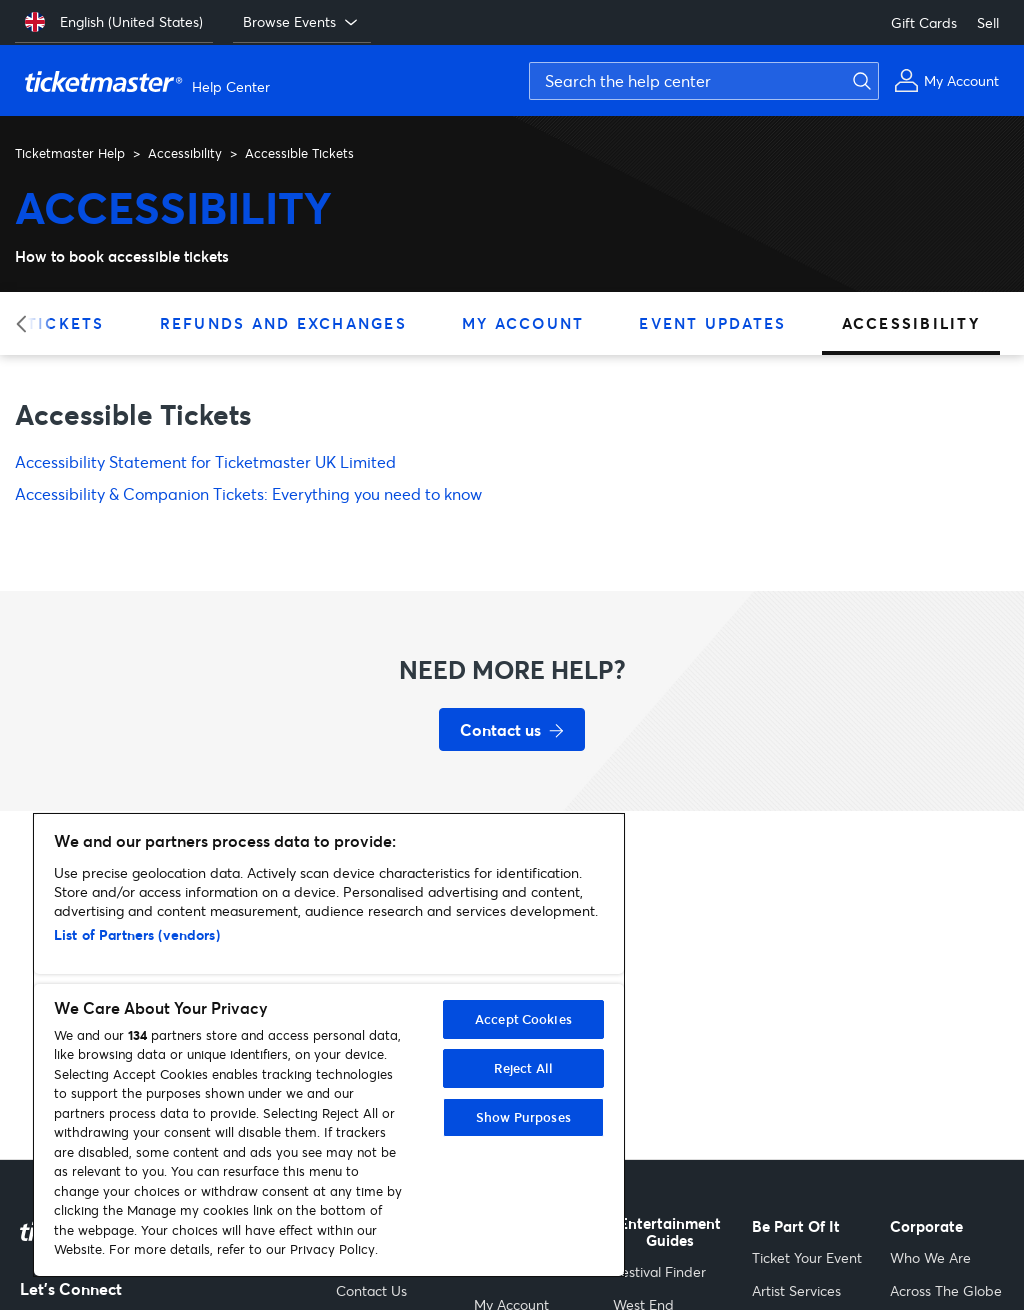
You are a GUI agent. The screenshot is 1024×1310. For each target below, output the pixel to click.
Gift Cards (924, 22)
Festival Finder (659, 1271)
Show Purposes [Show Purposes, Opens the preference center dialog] (523, 1117)
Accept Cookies (523, 1019)
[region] (329, 1045)
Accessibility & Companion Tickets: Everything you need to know (248, 493)
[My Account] (946, 80)
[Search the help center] (704, 81)
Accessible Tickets (299, 153)
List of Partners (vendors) (137, 934)
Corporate (926, 1226)
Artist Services (796, 1290)
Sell (988, 22)
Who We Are (930, 1257)
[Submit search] (859, 81)
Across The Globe (946, 1290)
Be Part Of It (796, 1226)
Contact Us (371, 1290)
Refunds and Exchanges (283, 323)
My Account (523, 323)
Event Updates (712, 323)
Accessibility (185, 153)
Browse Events (302, 22)
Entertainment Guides (670, 1232)
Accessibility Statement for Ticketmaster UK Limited (205, 461)
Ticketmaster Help (70, 153)
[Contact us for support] (512, 729)
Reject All (523, 1068)
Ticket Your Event (807, 1257)
